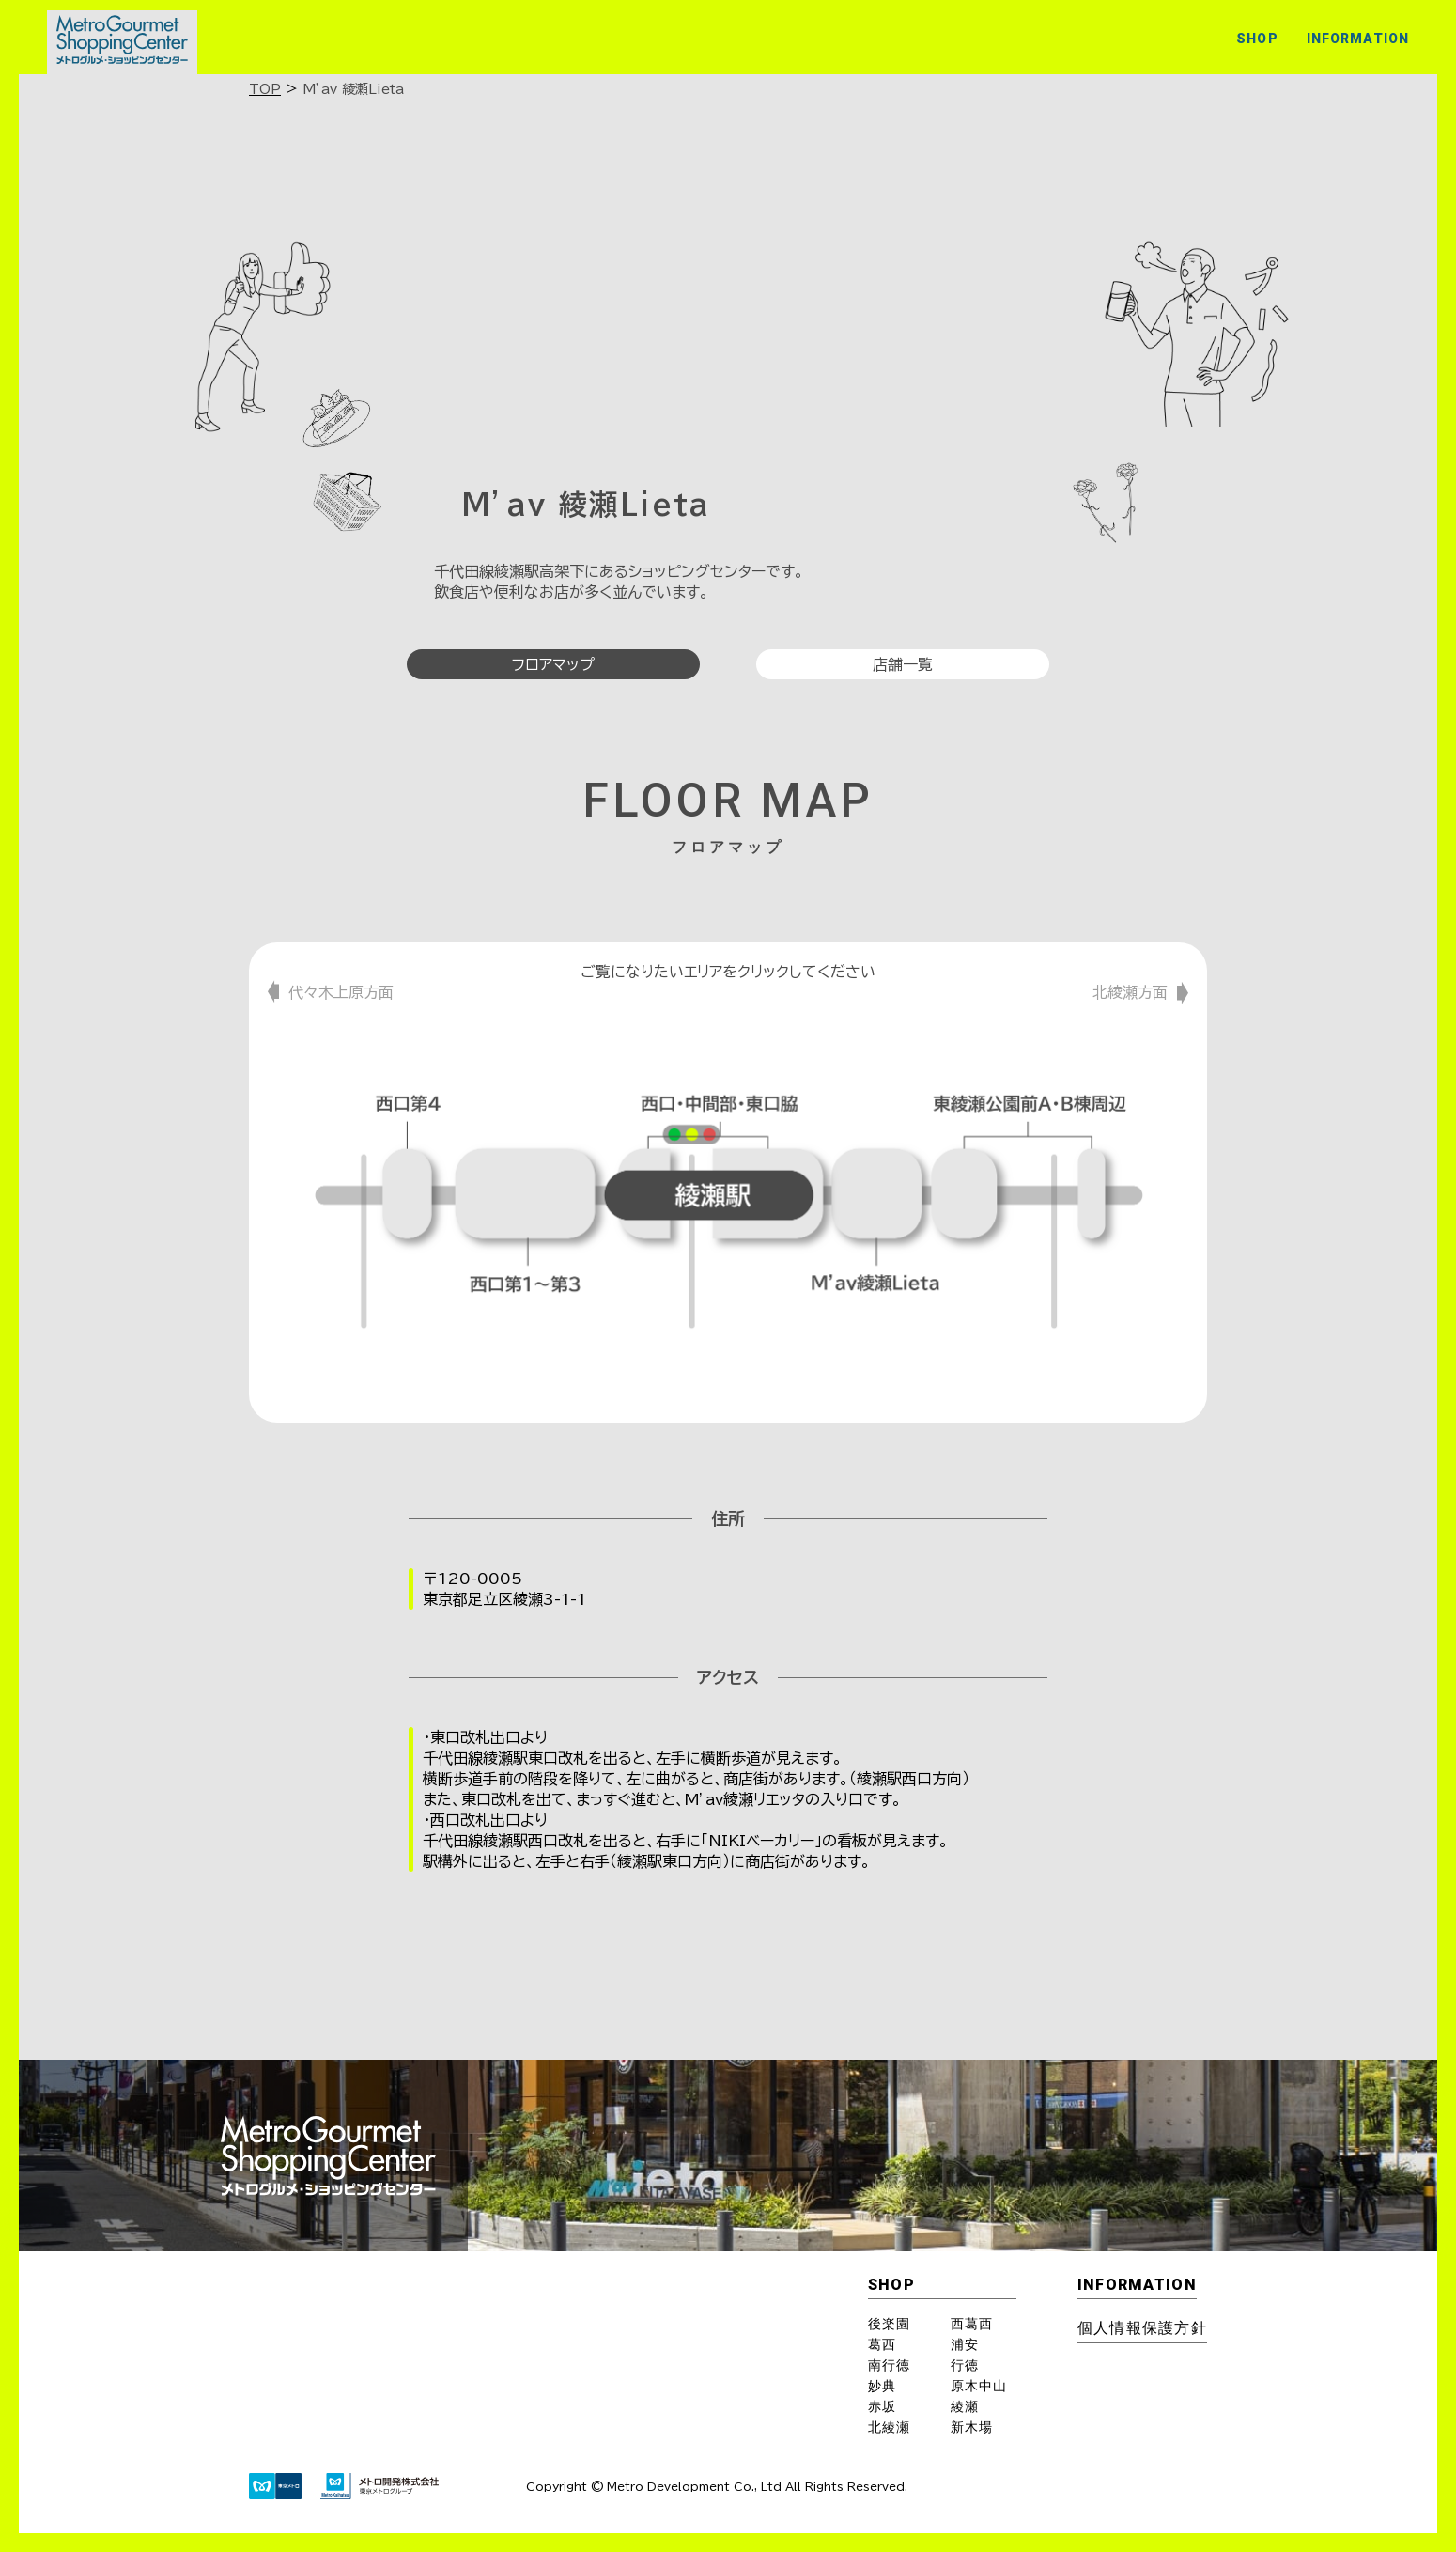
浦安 (965, 2344)
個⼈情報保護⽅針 (1142, 2328)
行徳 (965, 2365)
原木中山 (979, 2385)
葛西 (882, 2344)
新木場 (972, 2427)
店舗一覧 (903, 664)
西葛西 (972, 2323)
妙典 (882, 2385)
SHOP (1257, 38)
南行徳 (889, 2365)
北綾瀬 (889, 2427)
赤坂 (882, 2406)
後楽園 (889, 2323)
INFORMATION (1358, 38)
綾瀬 (965, 2406)
